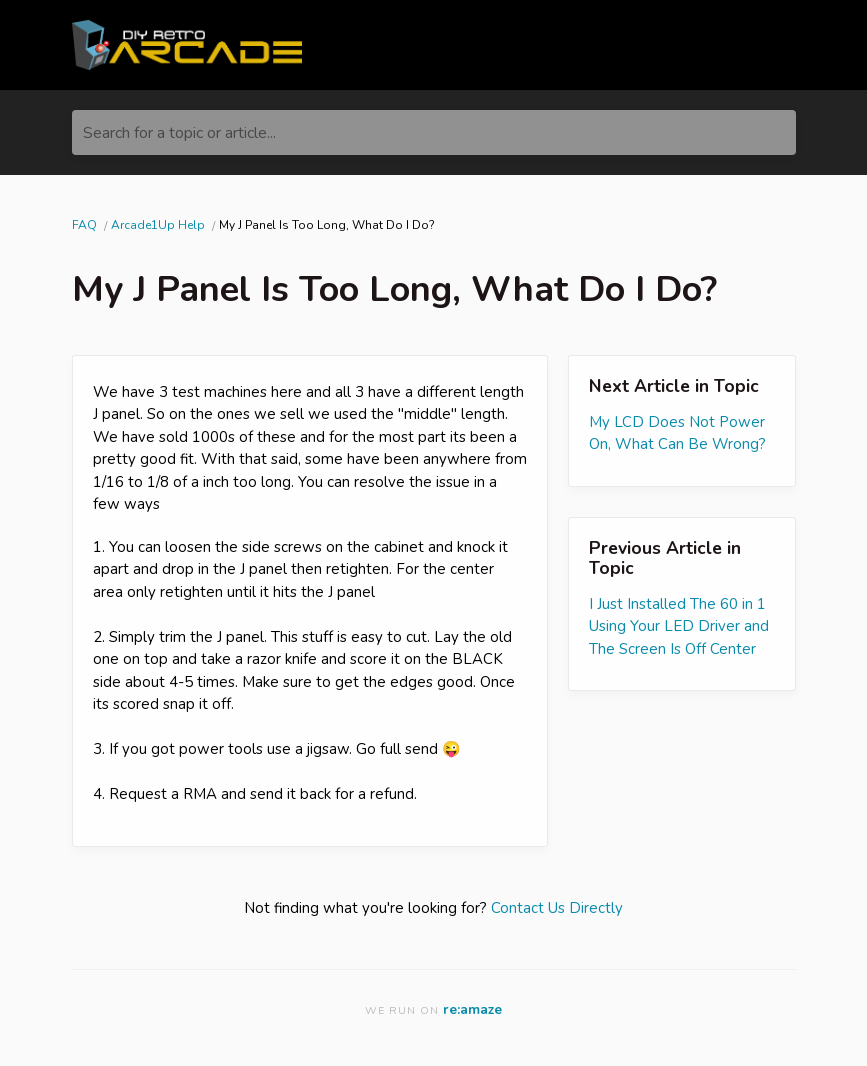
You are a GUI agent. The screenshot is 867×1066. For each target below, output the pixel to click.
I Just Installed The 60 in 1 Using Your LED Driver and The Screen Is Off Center (679, 626)
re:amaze (472, 1009)
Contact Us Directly (557, 908)
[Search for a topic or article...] (434, 132)
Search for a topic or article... (179, 133)
